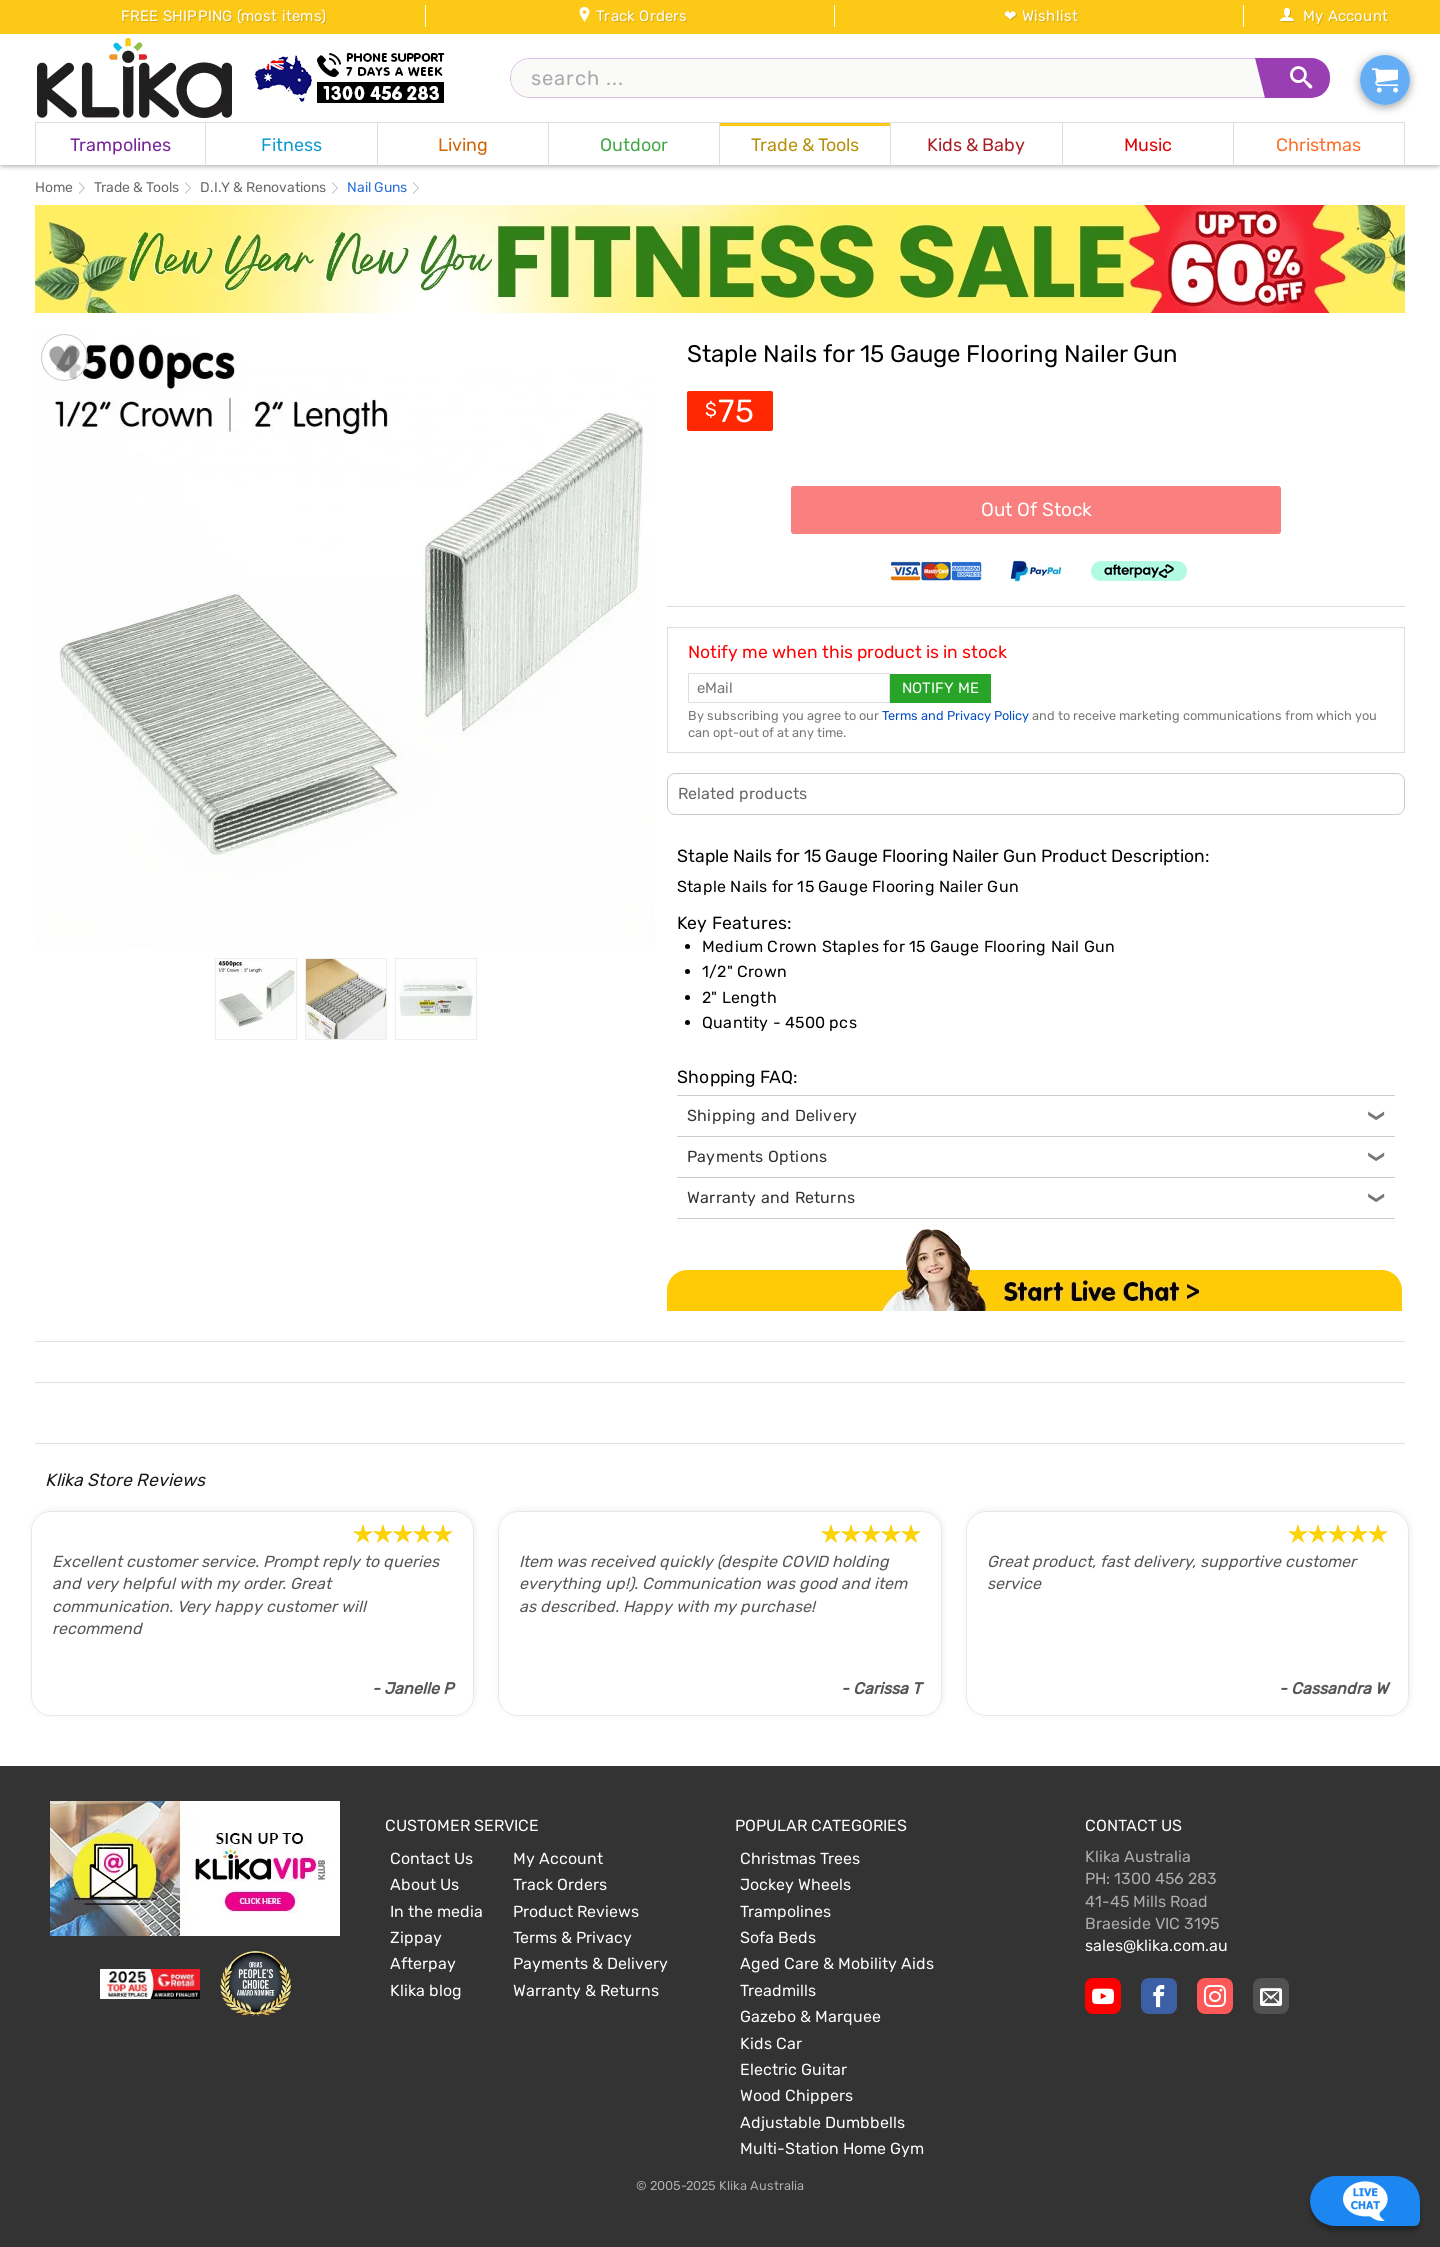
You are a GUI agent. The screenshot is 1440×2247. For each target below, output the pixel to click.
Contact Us (431, 1858)
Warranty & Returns (586, 1990)
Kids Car (771, 2043)
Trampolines (785, 1911)
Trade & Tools (136, 188)
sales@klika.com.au (1156, 1945)
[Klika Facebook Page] (1159, 1996)
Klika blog (426, 1990)
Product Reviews (576, 1911)
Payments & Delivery (590, 1963)
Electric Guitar (793, 2069)
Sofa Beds (778, 1937)
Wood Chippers (796, 2095)
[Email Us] (1271, 1996)
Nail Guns (377, 188)
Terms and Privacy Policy (955, 715)
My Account (1333, 16)
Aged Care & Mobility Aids (837, 1963)
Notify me (940, 688)
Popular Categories (821, 1825)
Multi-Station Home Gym (832, 2148)
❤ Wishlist (1041, 16)
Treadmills (778, 1990)
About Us (424, 1884)
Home (54, 188)
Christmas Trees (800, 1858)
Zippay (416, 1937)
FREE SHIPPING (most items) (223, 16)
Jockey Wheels (795, 1884)
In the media (436, 1911)
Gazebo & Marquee (810, 2016)
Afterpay (423, 1963)
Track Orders (632, 16)
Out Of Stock (1036, 509)
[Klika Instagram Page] (1215, 1996)
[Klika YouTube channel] (1103, 1996)
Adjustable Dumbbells (822, 2122)
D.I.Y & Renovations (263, 188)
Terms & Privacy (572, 1937)
